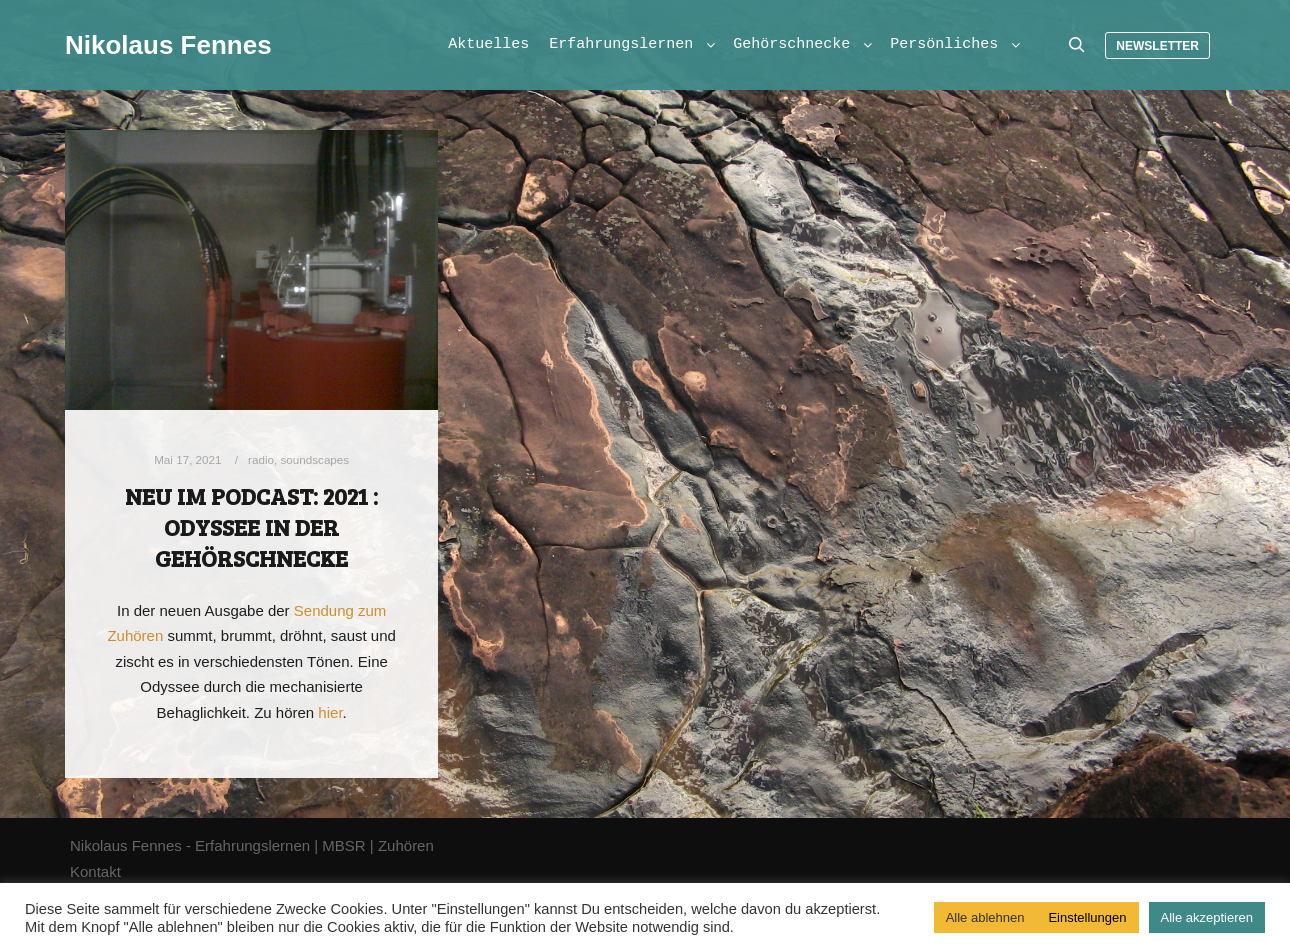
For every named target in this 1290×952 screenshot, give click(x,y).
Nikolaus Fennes (165, 45)
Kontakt (95, 871)
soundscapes (314, 459)
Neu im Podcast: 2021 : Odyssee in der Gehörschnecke (251, 526)
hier (330, 712)
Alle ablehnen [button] (985, 917)
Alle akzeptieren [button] (1207, 917)
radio (261, 459)
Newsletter (1157, 46)
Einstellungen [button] (1087, 917)
